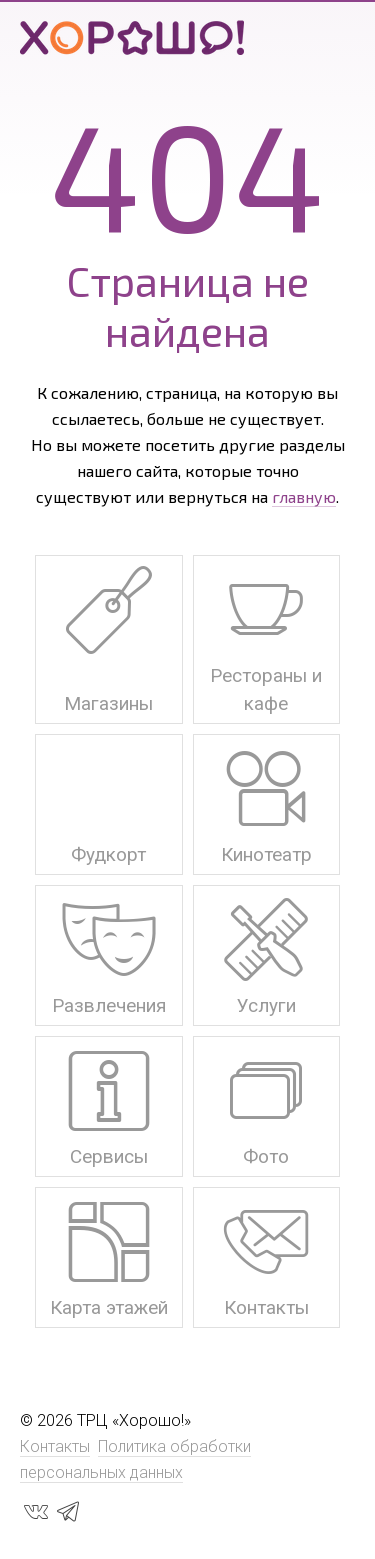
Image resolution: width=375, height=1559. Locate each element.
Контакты (55, 1446)
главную (304, 496)
